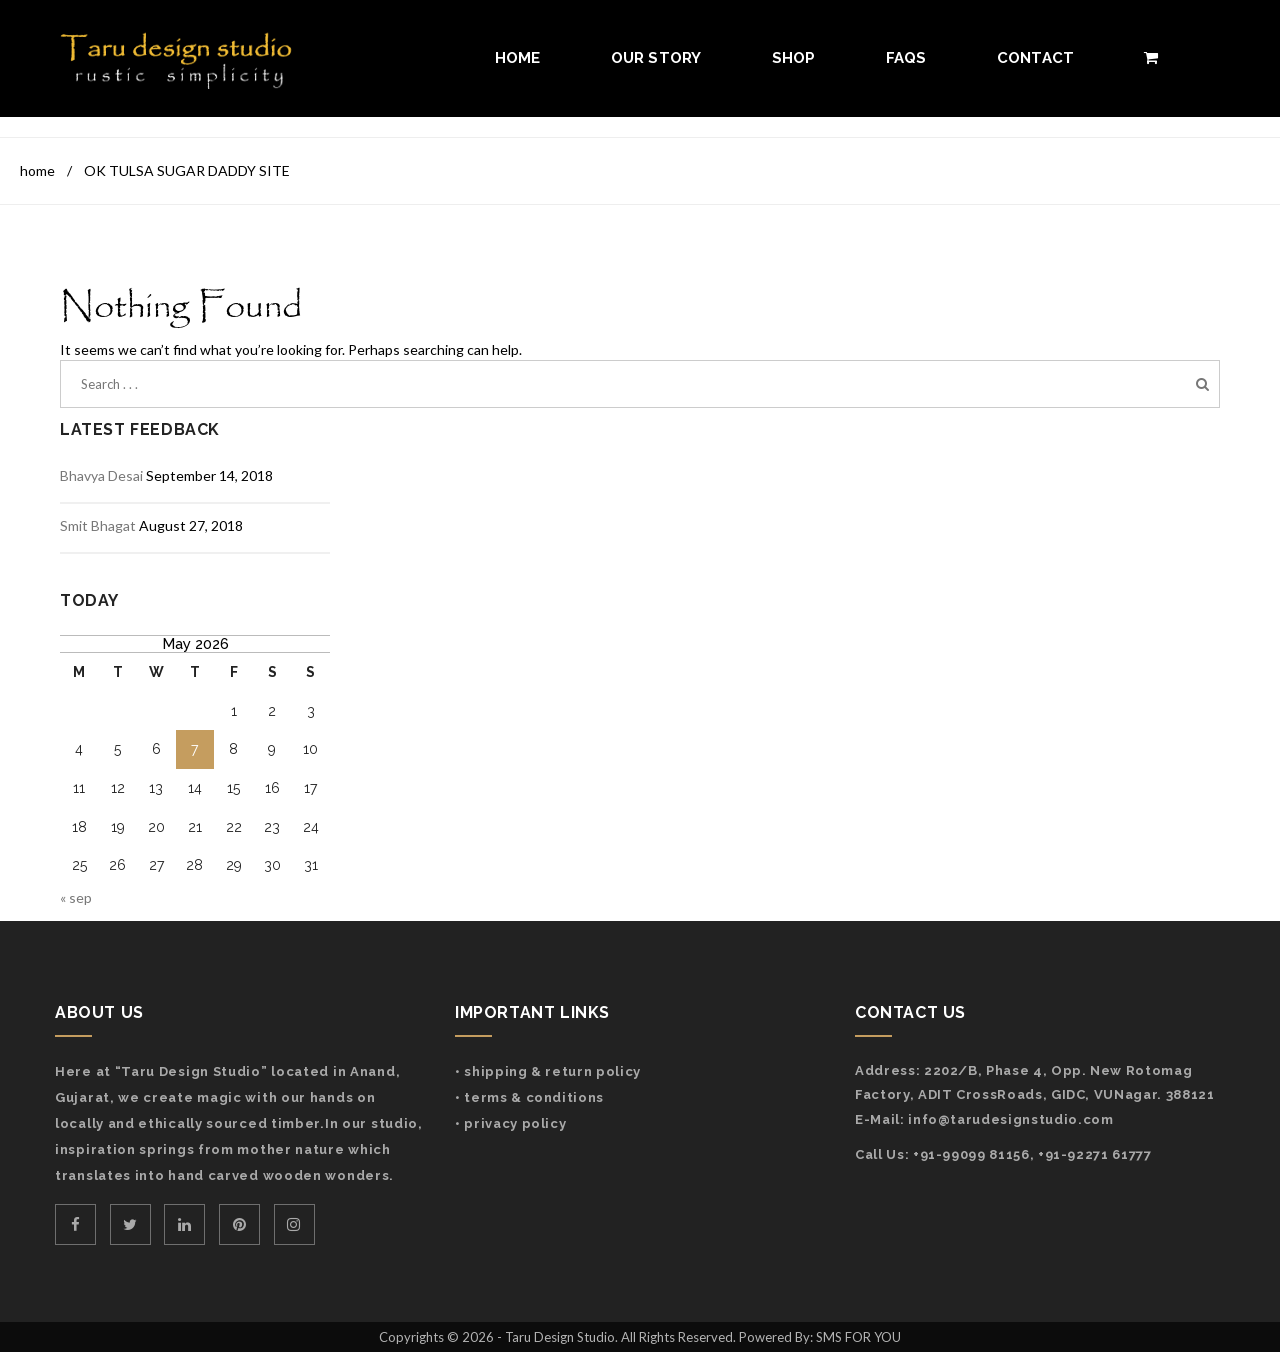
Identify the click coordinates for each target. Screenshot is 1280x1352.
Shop (794, 58)
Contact (1036, 58)
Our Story (656, 58)
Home (518, 58)
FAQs (906, 58)
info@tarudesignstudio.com (1010, 1119)
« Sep (76, 897)
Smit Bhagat (98, 525)
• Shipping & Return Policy (548, 1071)
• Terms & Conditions (529, 1097)
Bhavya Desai (101, 475)
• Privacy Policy (510, 1123)
